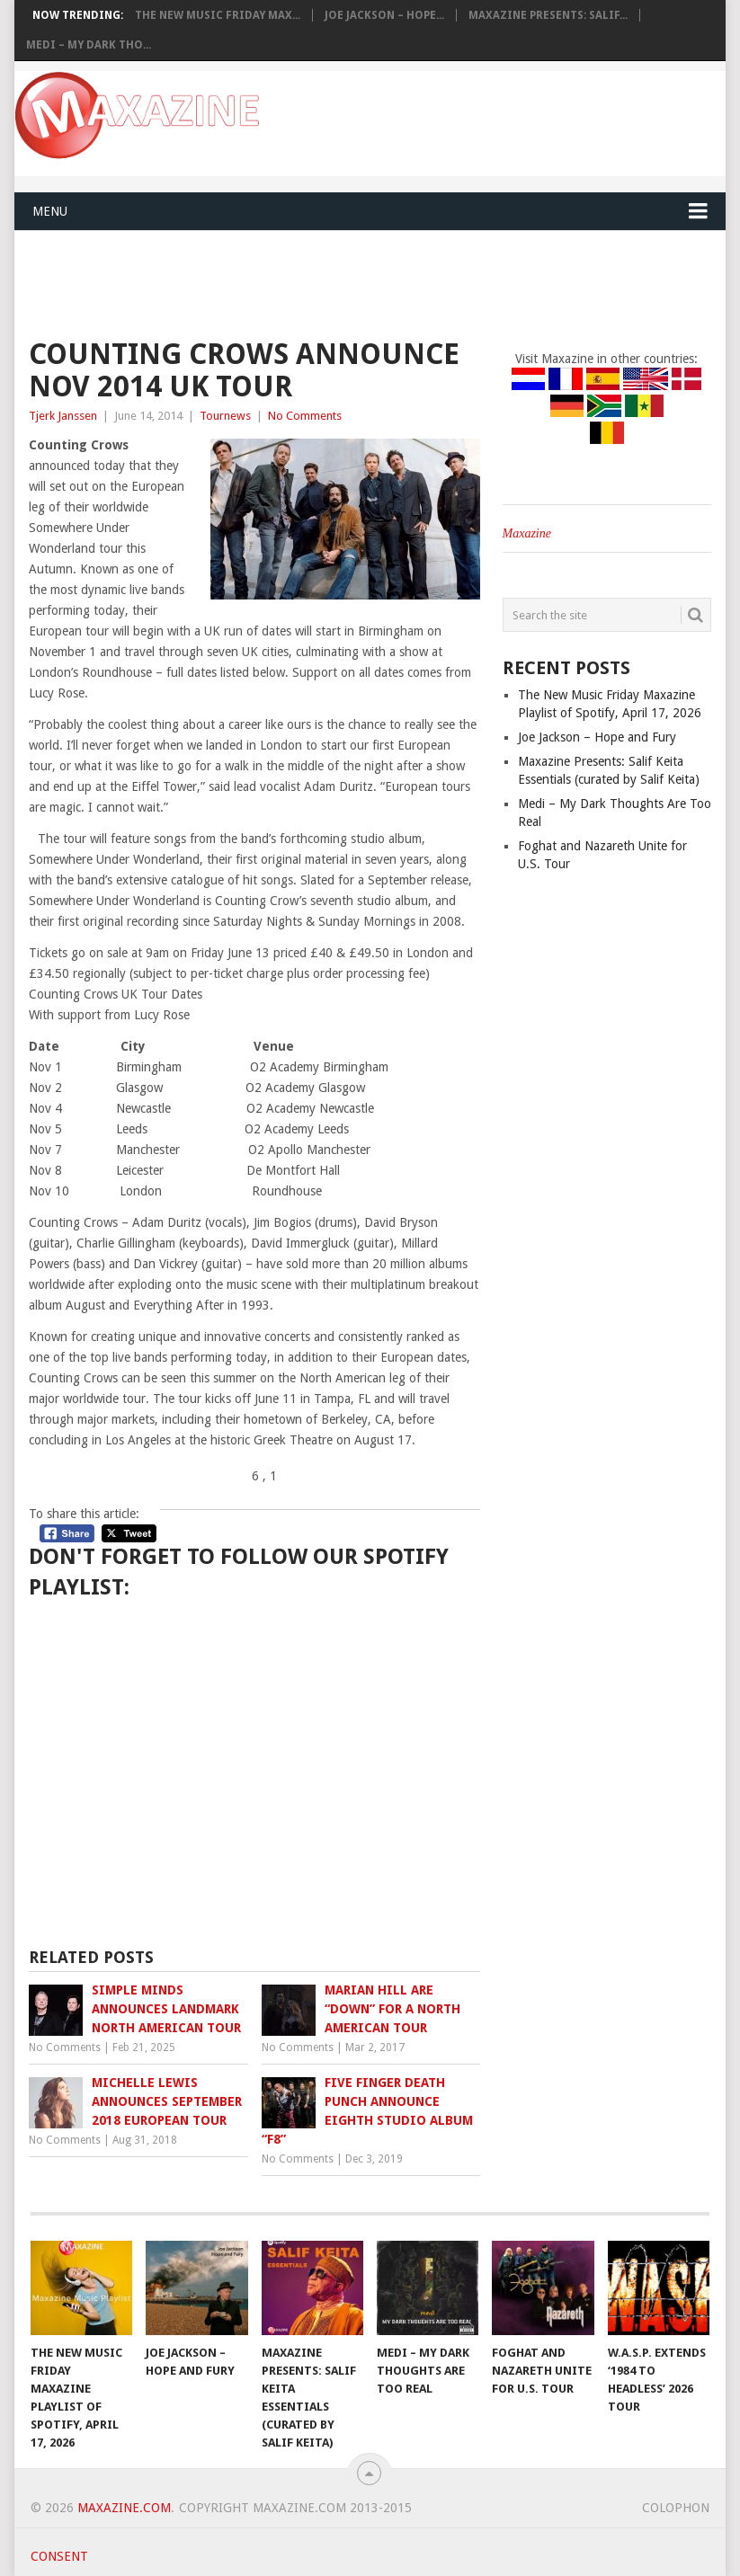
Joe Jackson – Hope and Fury (597, 737)
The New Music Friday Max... (217, 15)
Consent (59, 2556)
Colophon (675, 2507)
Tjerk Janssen (63, 415)
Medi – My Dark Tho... (88, 45)
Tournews (225, 415)
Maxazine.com (124, 2507)
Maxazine (527, 533)
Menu (49, 211)
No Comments (305, 415)
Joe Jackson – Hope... (384, 15)
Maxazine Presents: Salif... (548, 15)
